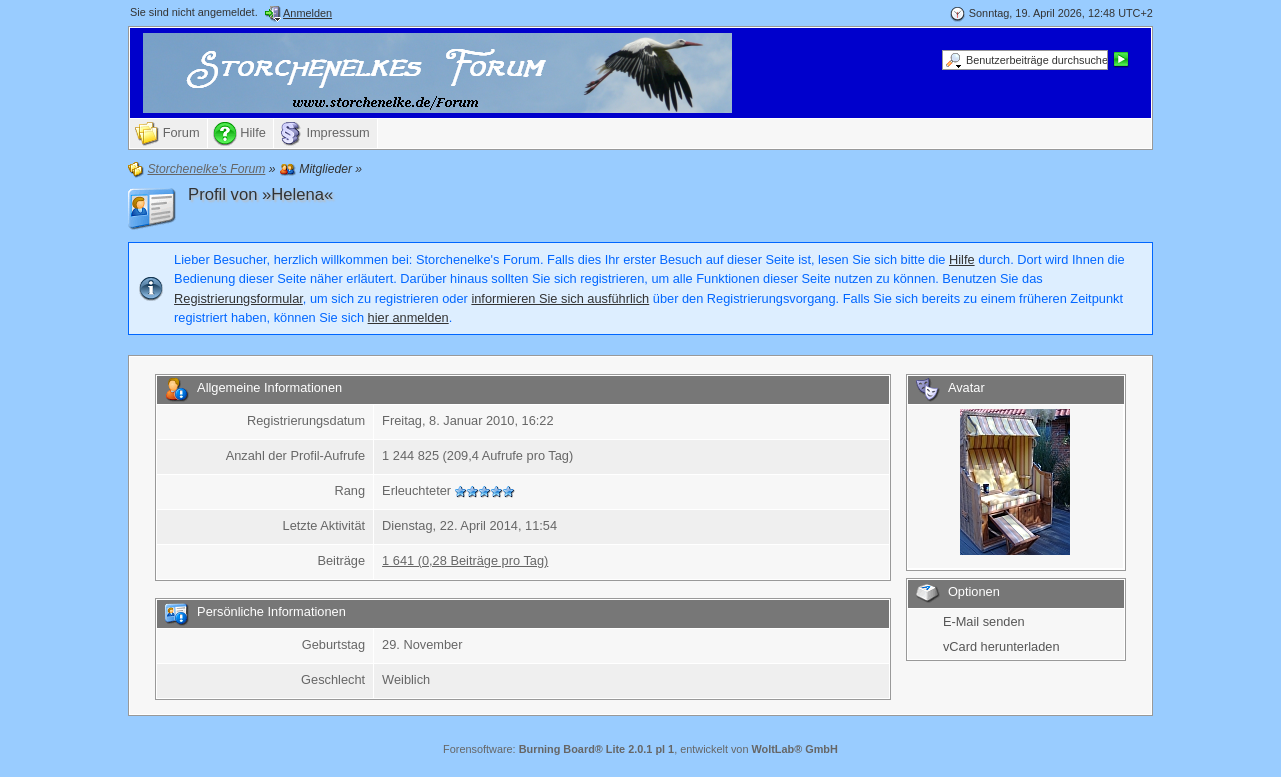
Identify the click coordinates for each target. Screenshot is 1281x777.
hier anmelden (408, 317)
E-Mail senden (984, 621)
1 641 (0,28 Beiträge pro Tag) (465, 560)
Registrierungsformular (238, 298)
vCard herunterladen (1001, 646)
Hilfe (962, 259)
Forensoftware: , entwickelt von (640, 749)
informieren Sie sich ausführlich (560, 298)
